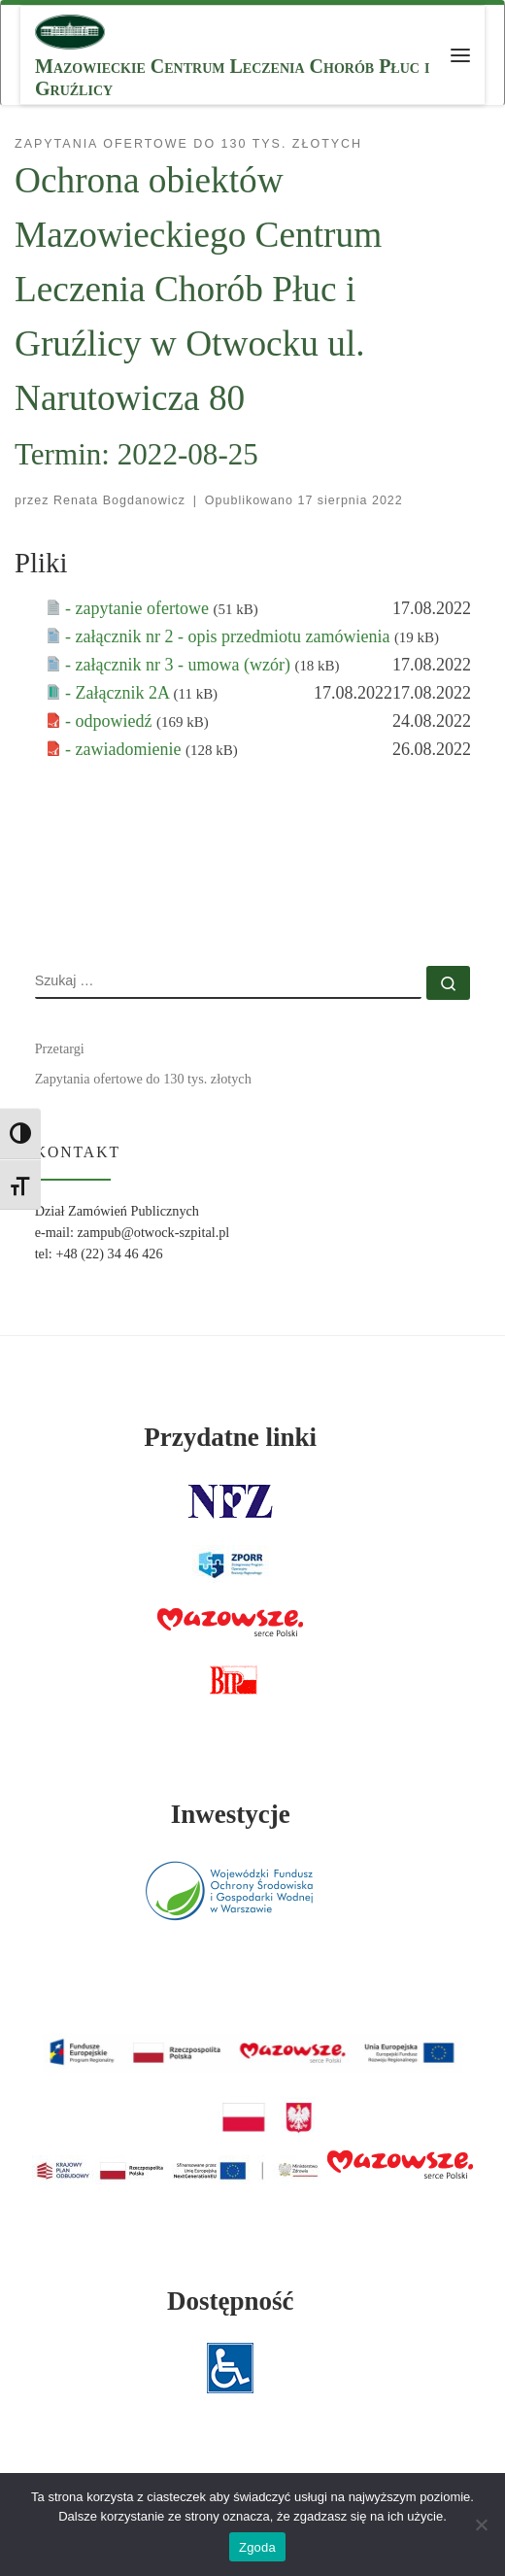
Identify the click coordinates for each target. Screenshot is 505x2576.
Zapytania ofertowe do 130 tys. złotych (143, 1078)
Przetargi (59, 1048)
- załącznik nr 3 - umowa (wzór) (179, 664)
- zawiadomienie (125, 749)
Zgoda (257, 2547)
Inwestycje (230, 1814)
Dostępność (230, 2301)
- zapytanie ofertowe (139, 608)
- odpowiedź (110, 721)
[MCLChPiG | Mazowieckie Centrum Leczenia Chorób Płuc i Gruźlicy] (70, 29)
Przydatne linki (230, 1437)
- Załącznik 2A (119, 693)
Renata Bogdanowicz (119, 500)
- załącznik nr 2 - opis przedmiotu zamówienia (229, 636)
